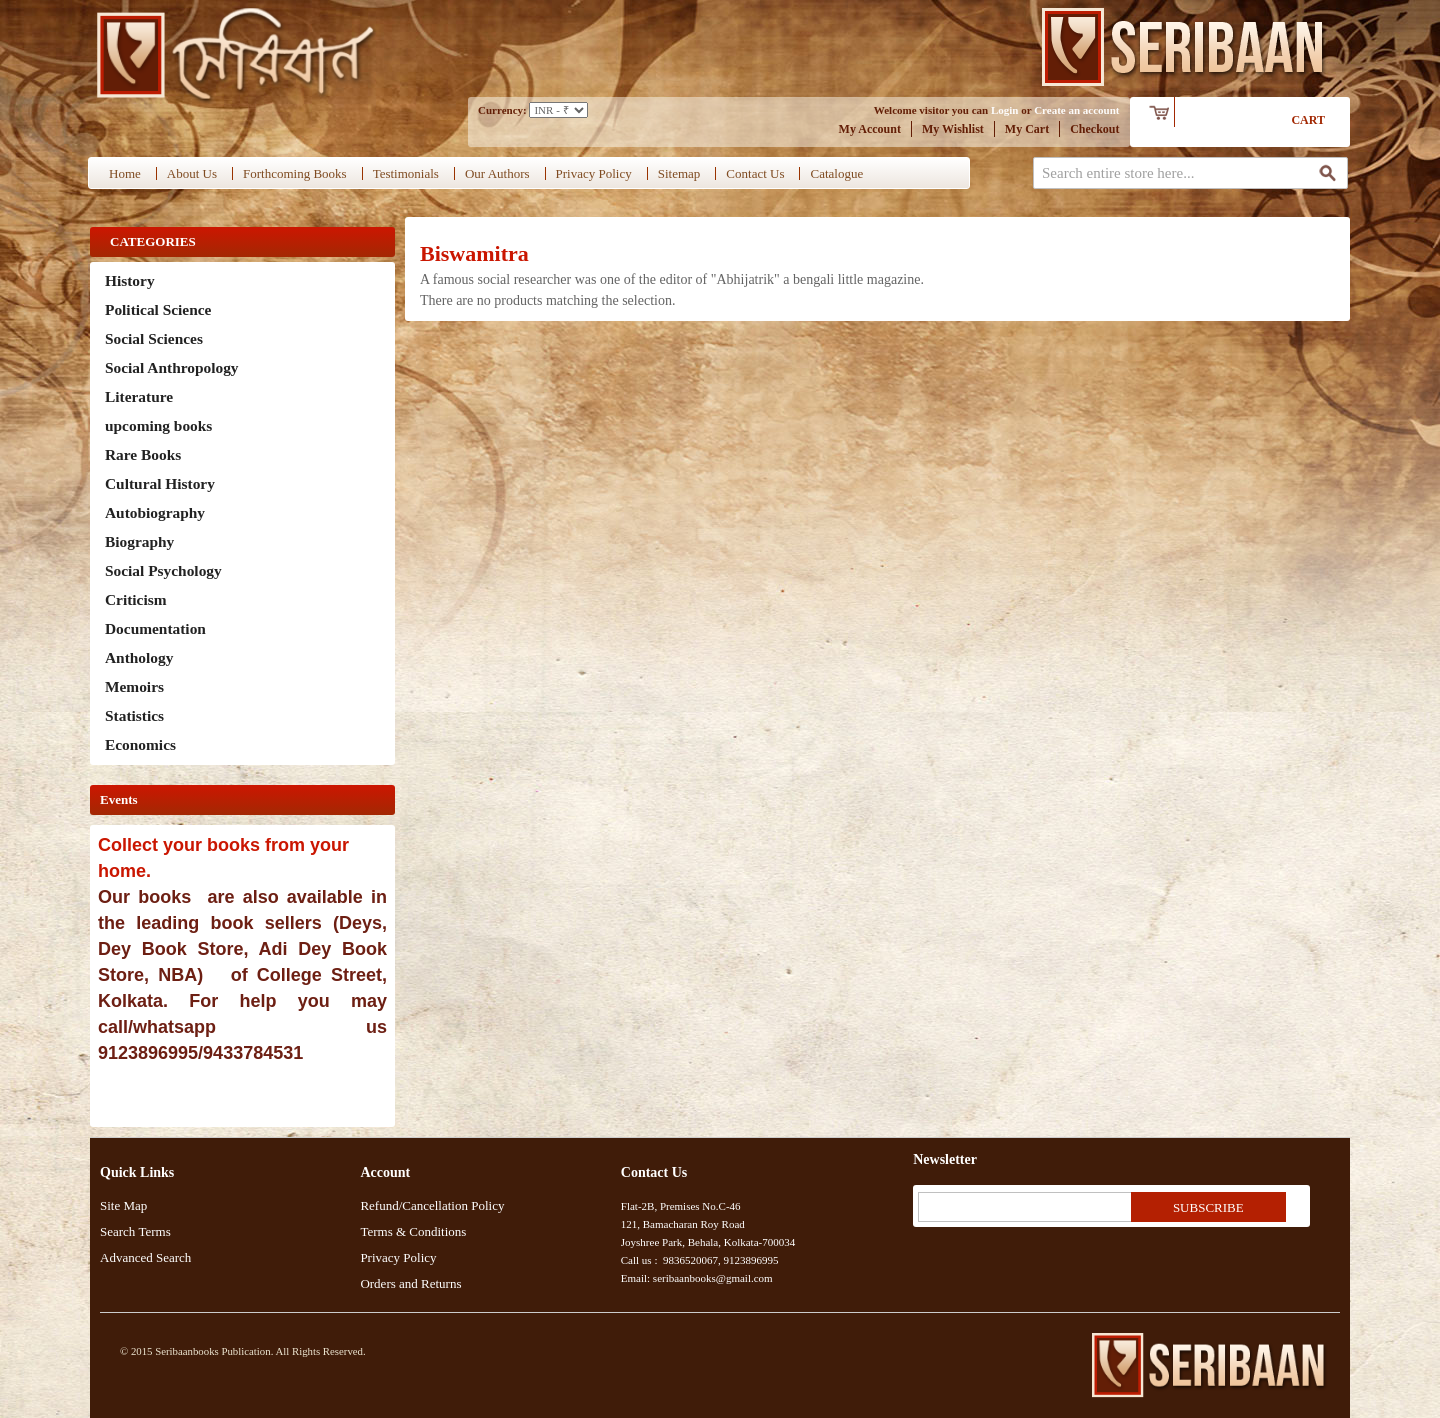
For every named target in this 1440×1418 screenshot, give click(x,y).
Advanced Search (145, 1257)
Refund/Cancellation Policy (432, 1205)
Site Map (123, 1205)
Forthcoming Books (295, 173)
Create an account (1076, 110)
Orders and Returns (410, 1283)
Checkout (1094, 129)
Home (125, 173)
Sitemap (679, 173)
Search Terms (135, 1231)
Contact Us (755, 173)
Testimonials (406, 173)
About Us (192, 173)
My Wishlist (953, 129)
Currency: (502, 110)
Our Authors (497, 173)
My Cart (1027, 129)
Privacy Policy (594, 173)
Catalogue (836, 173)
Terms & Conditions (413, 1231)
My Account (870, 129)
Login (1005, 110)
